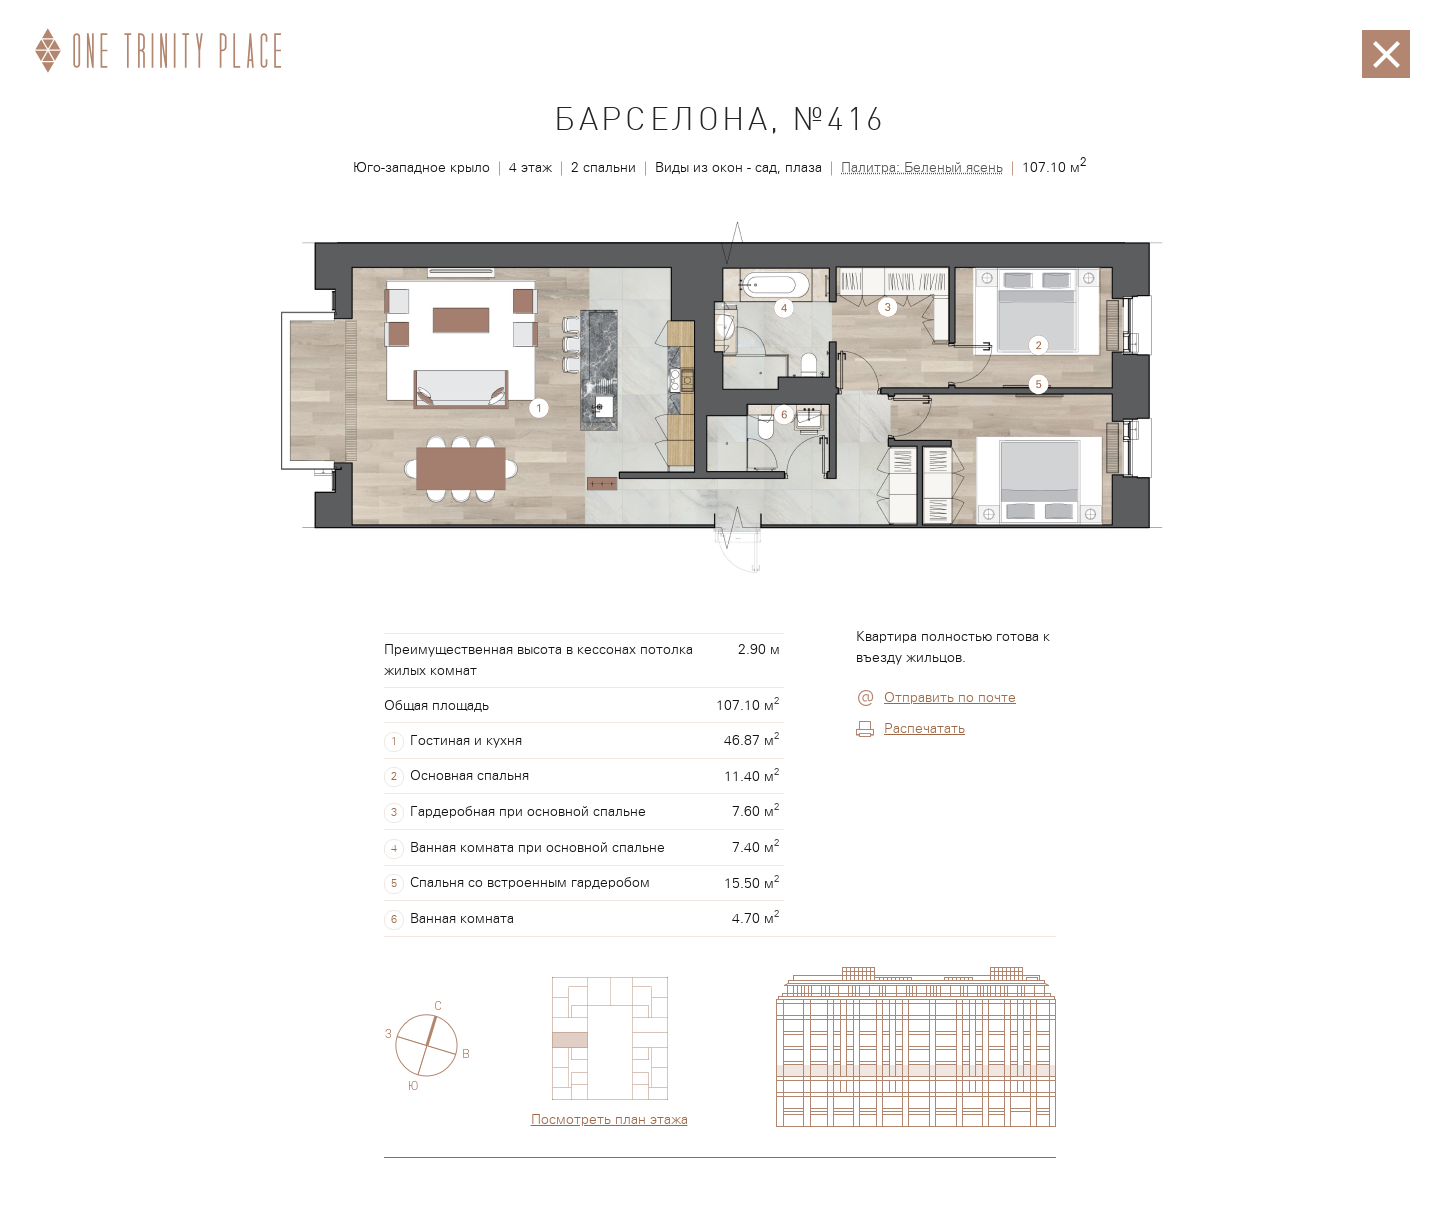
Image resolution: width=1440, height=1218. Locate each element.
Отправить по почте (950, 698)
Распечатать (924, 729)
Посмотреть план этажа (609, 1120)
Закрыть (1386, 40)
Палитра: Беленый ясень (922, 168)
